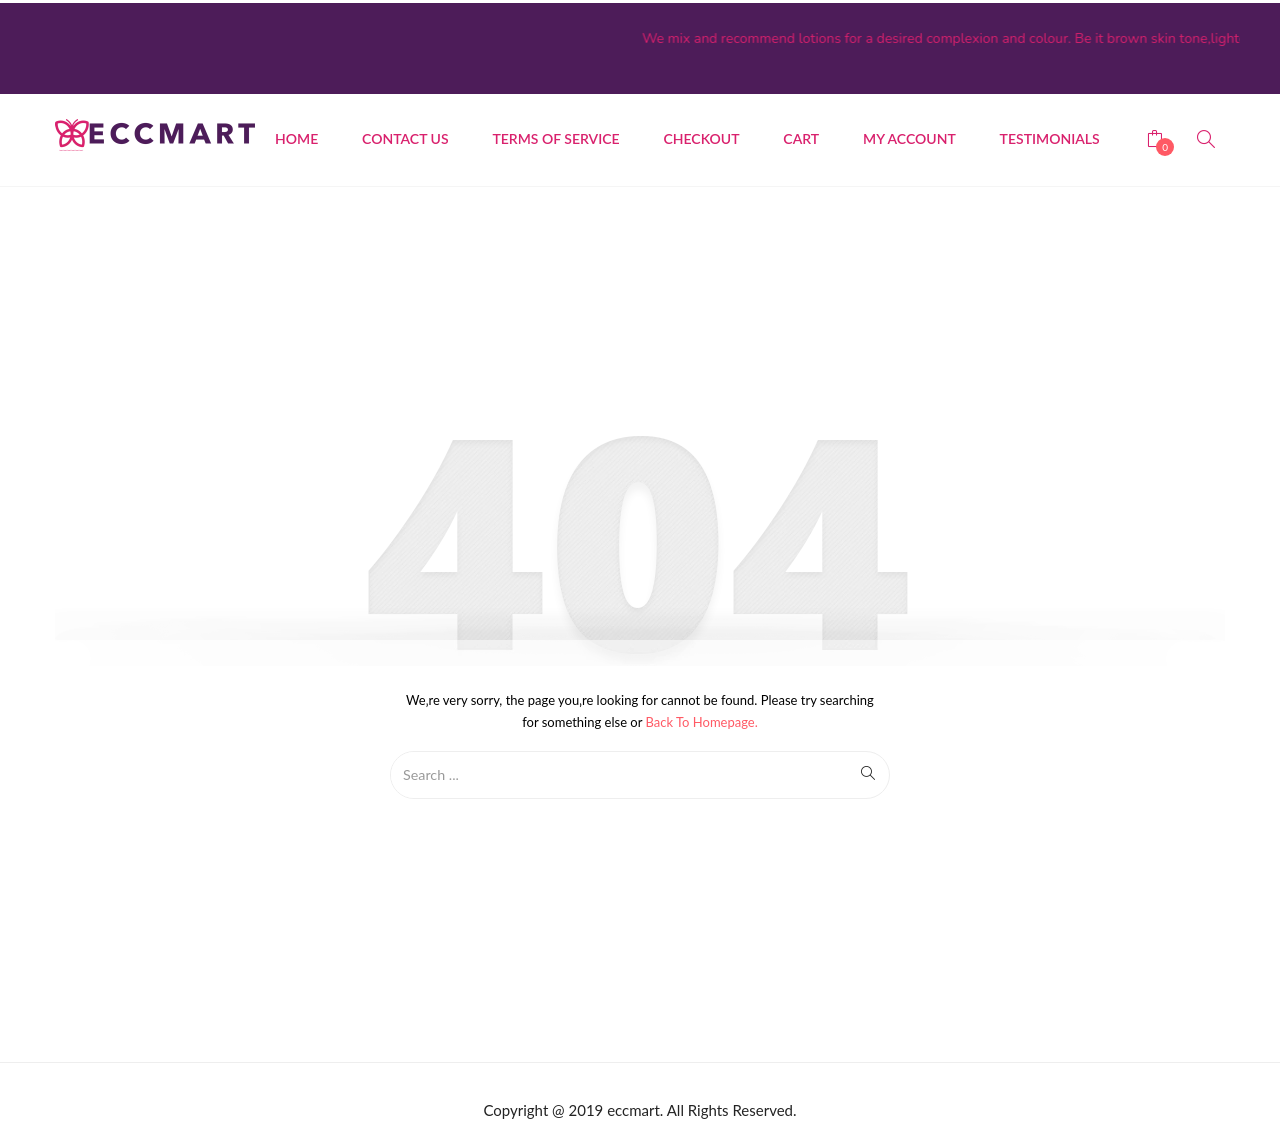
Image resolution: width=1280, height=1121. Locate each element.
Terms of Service (555, 135)
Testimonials (1050, 135)
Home (296, 135)
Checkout (701, 135)
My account (909, 135)
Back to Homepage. (702, 719)
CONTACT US (405, 135)
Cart (801, 135)
